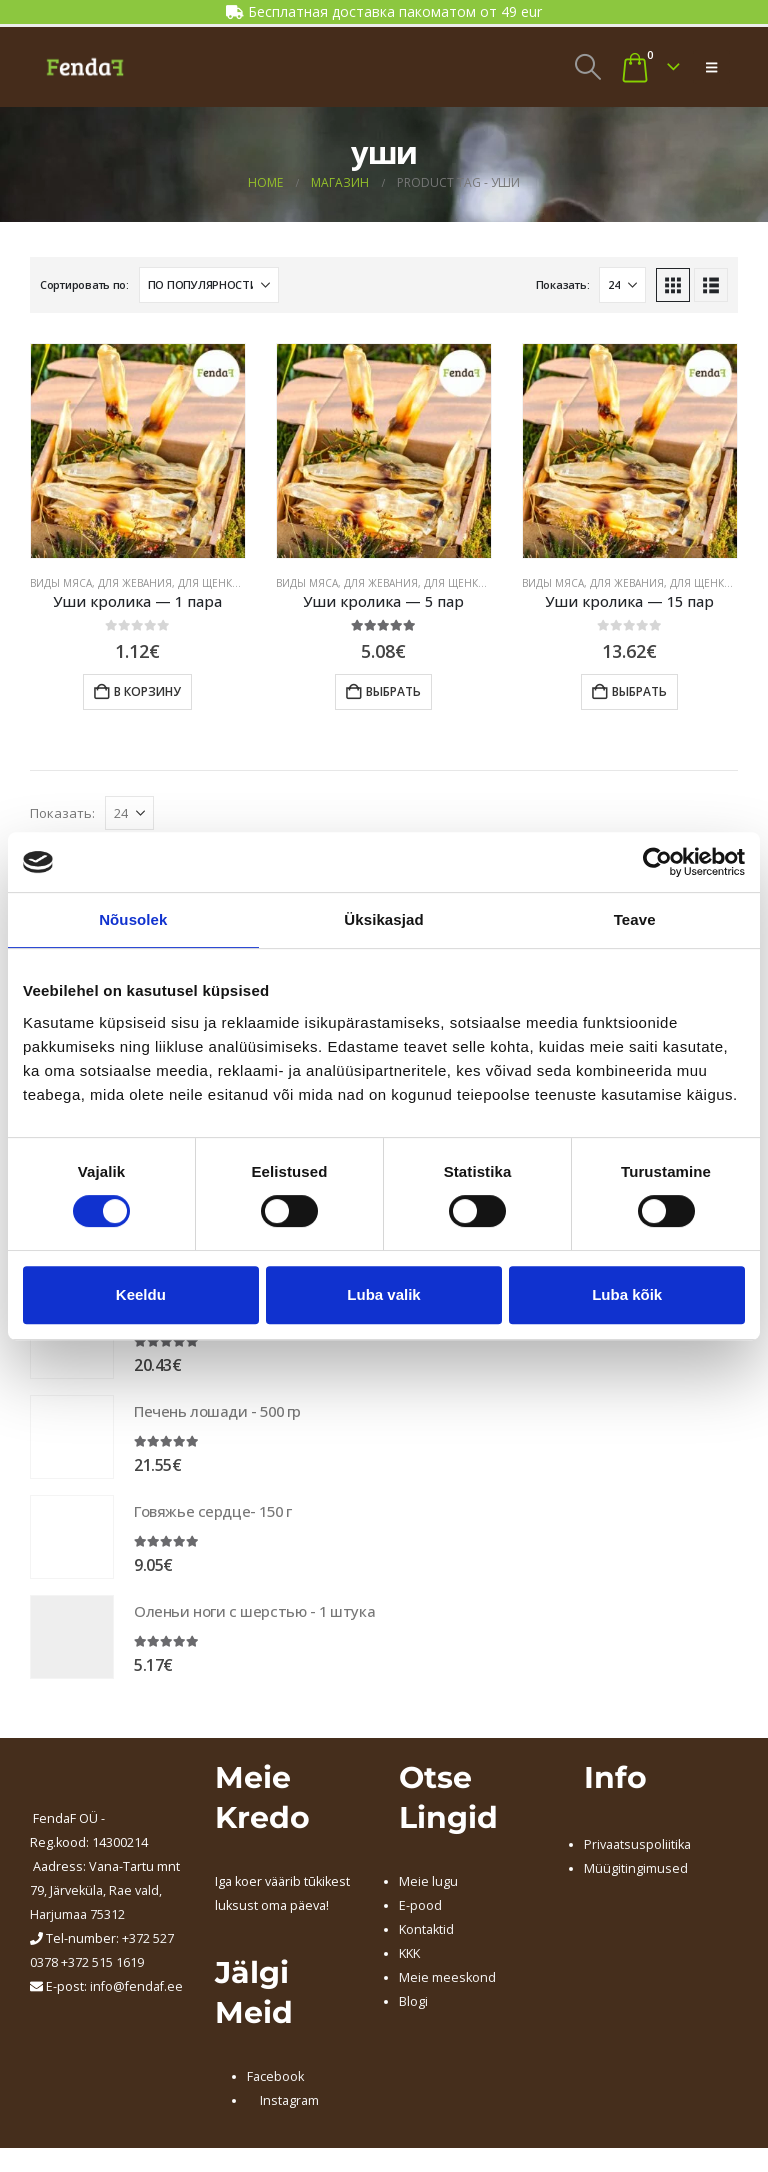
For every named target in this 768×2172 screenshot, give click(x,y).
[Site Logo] (85, 67)
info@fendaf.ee (136, 1990)
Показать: (563, 284)
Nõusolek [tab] (133, 919)
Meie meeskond (447, 1981)
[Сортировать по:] (209, 285)
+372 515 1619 (102, 1966)
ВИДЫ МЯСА (61, 583)
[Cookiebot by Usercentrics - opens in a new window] (657, 862)
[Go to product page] (138, 451)
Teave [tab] (635, 919)
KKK (409, 1957)
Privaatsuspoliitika (637, 1848)
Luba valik (383, 1294)
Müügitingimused (636, 1872)
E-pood (420, 1909)
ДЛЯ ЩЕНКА (208, 583)
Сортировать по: (84, 284)
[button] (587, 67)
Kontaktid (426, 1933)
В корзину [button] (147, 691)
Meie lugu (428, 1885)
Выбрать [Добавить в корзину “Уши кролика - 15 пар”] (639, 691)
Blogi (413, 2005)
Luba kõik (627, 1294)
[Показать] (622, 285)
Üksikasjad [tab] (383, 919)
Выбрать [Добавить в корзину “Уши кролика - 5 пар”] (393, 691)
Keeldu (141, 1294)
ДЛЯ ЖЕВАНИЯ (135, 583)
